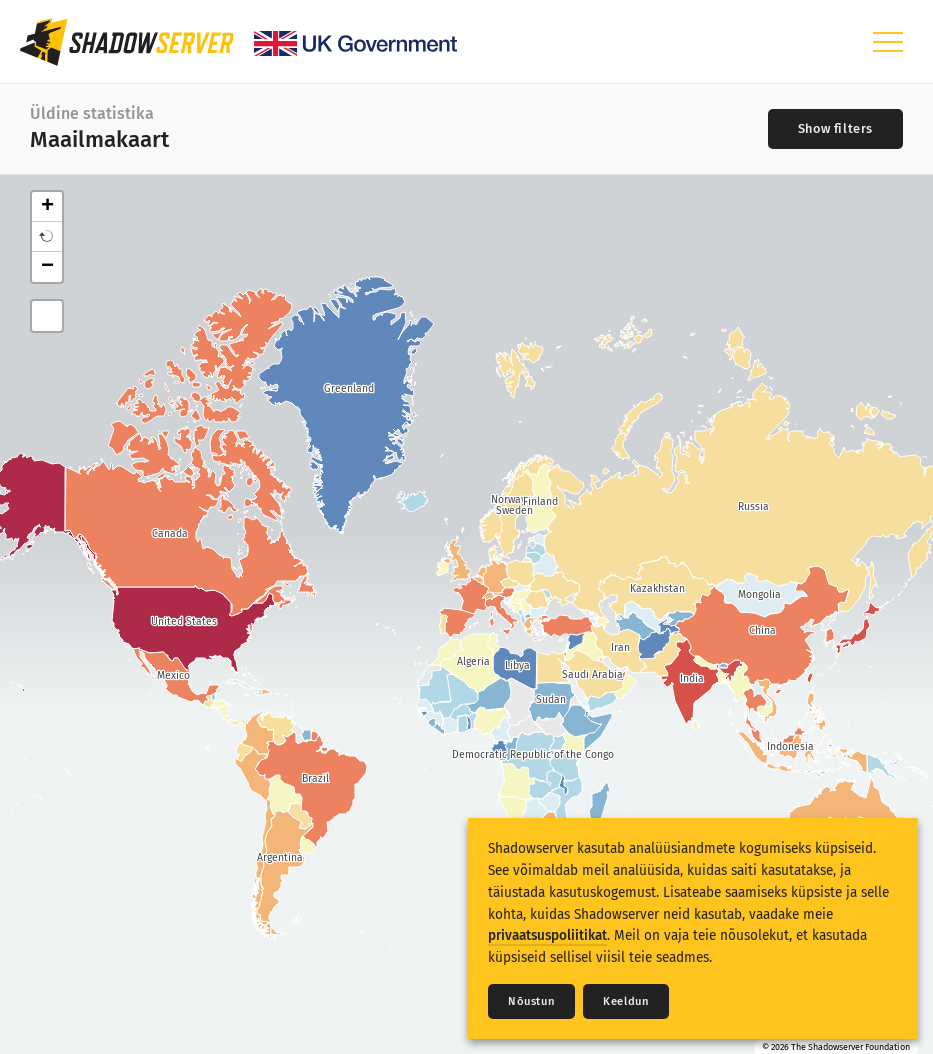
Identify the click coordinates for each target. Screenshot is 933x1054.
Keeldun (626, 1001)
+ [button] (47, 207)
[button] (47, 237)
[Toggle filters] (835, 129)
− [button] (47, 267)
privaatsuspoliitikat (547, 935)
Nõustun (531, 1001)
